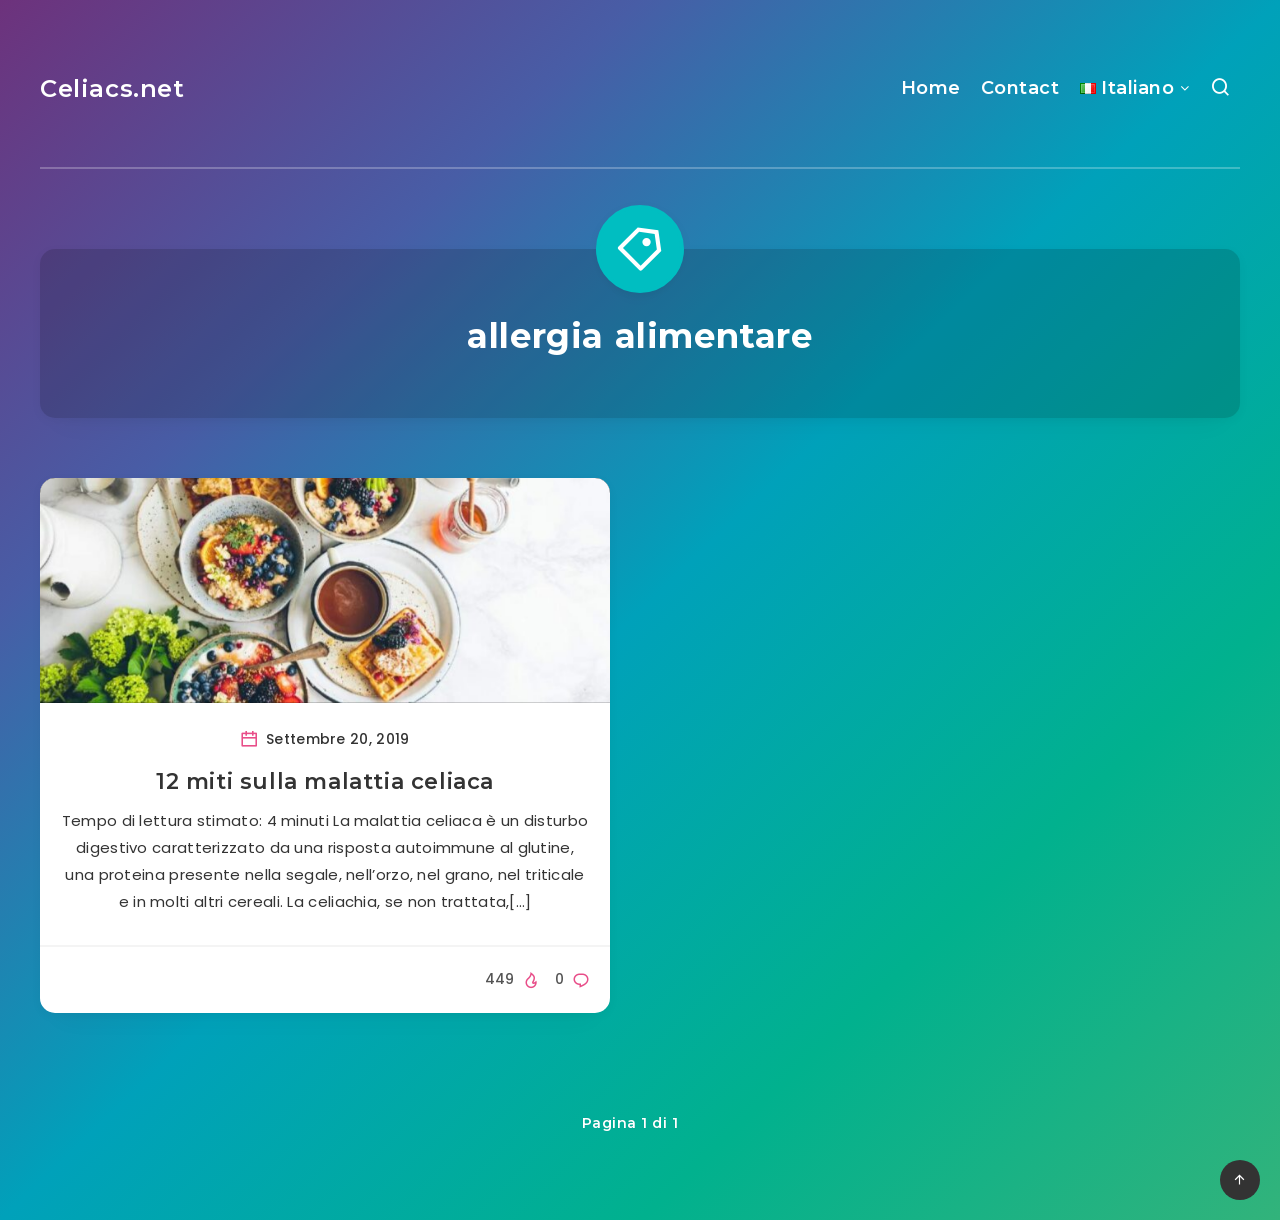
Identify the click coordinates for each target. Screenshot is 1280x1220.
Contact (1020, 88)
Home (931, 88)
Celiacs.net (112, 88)
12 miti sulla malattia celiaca (325, 781)
